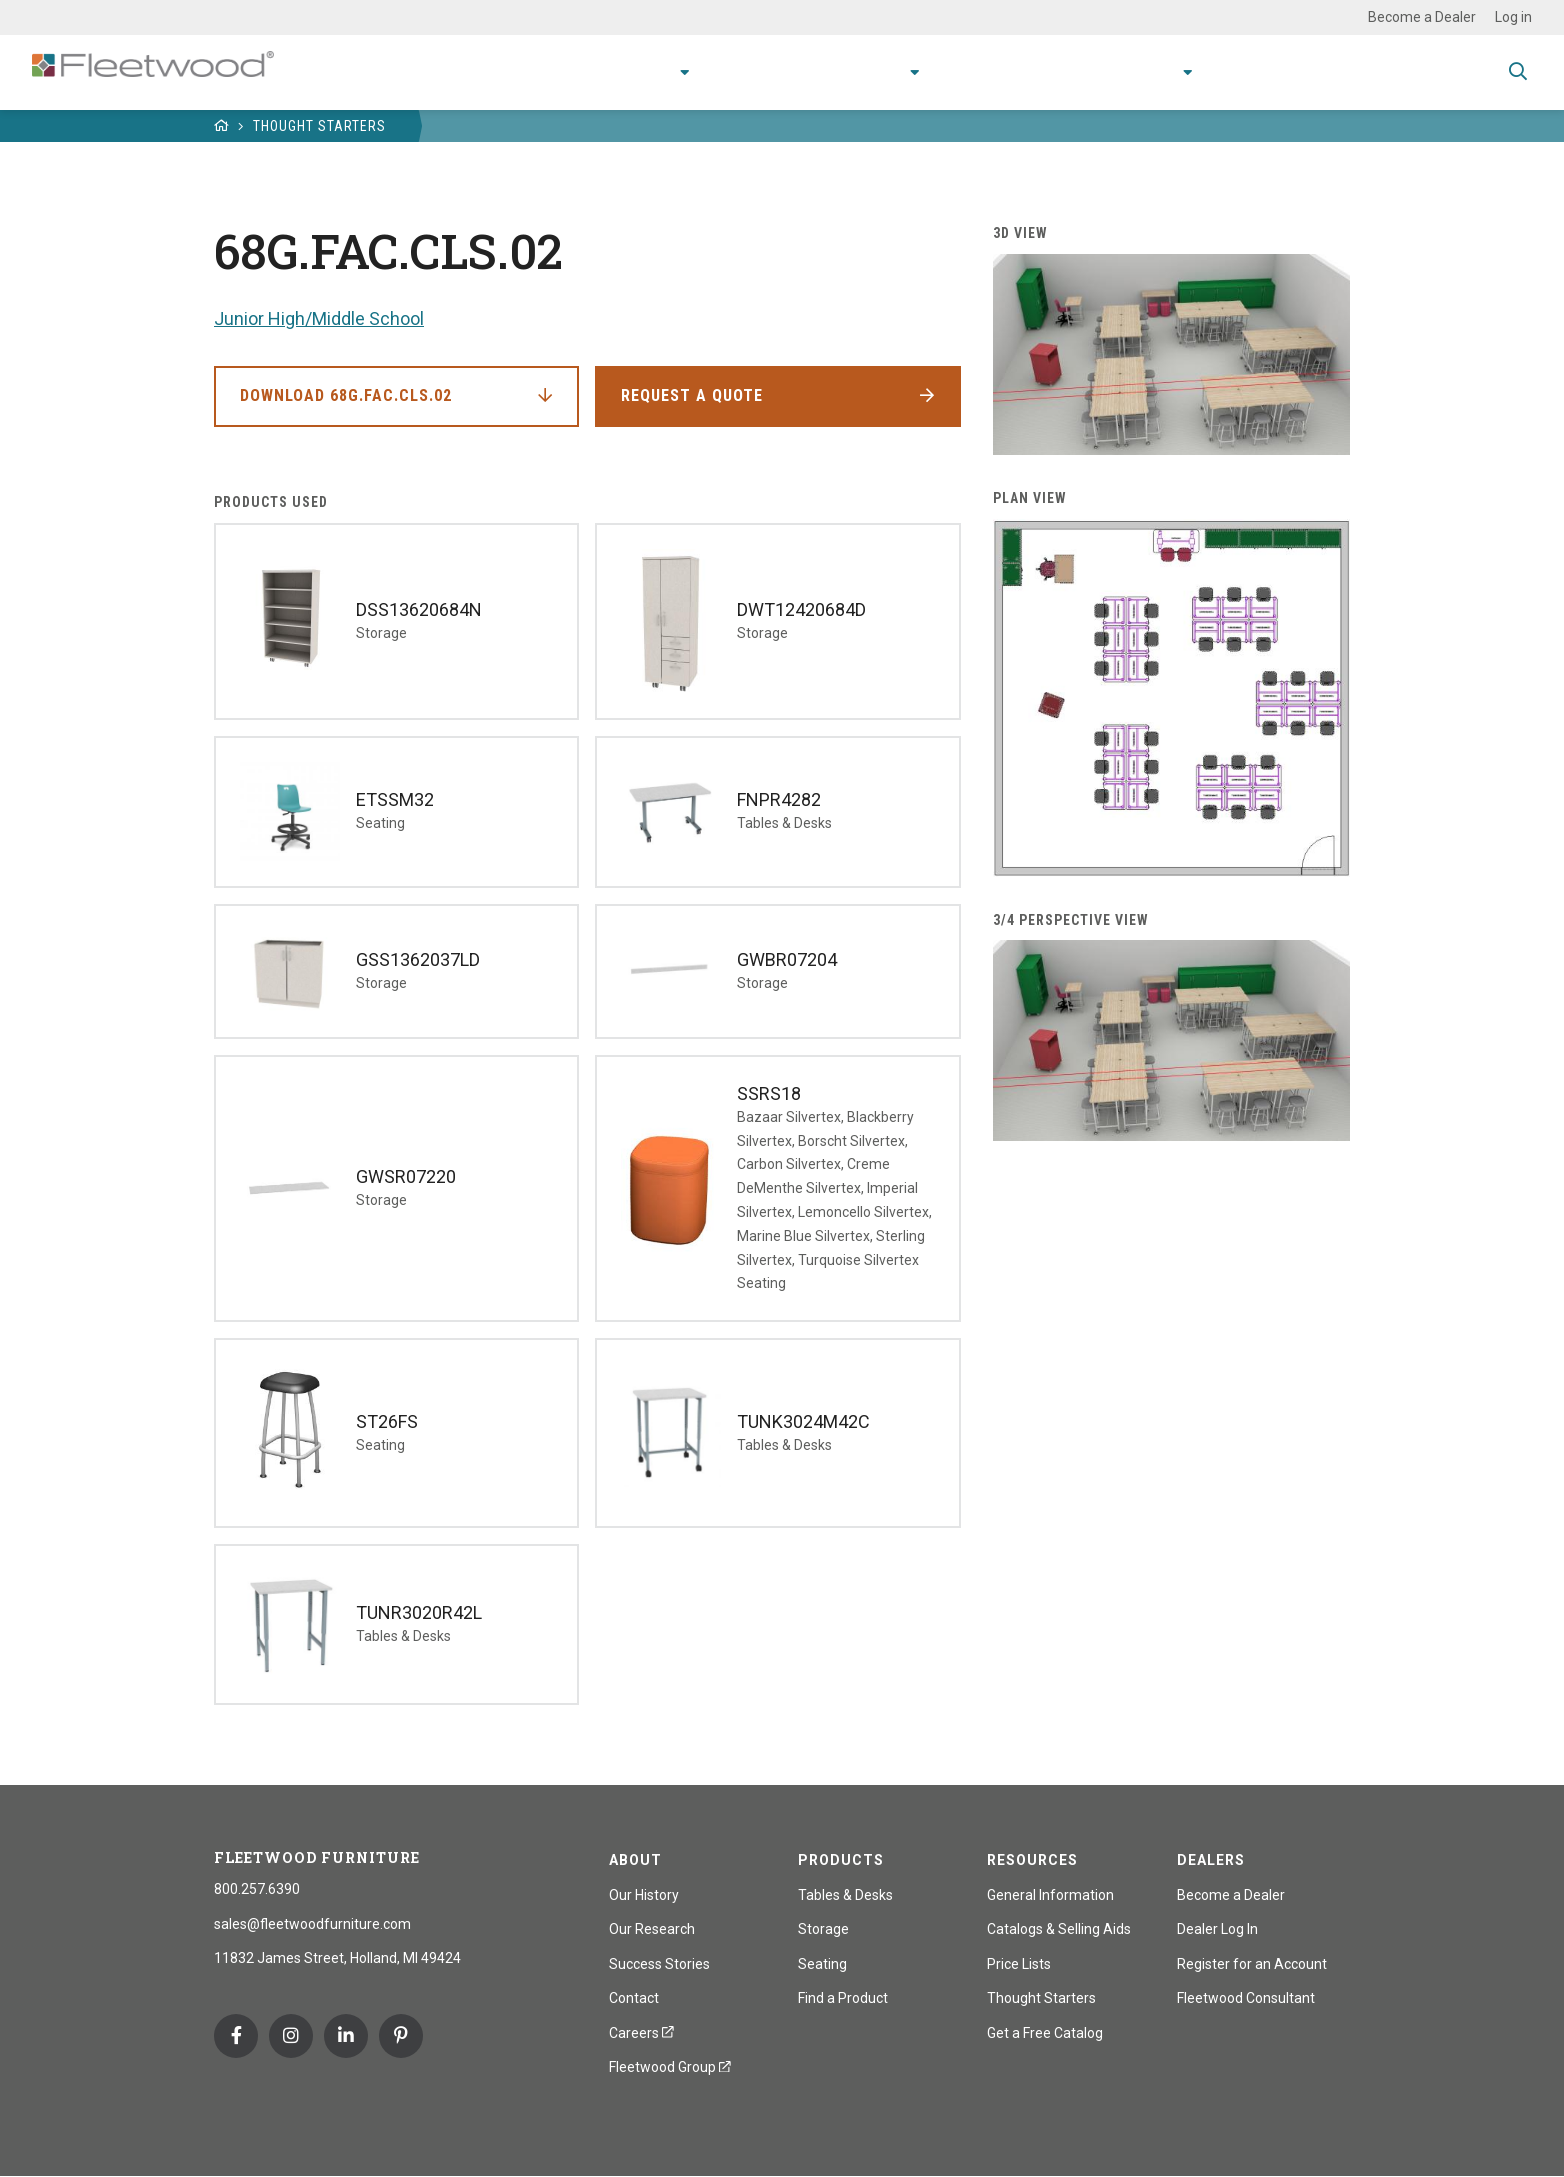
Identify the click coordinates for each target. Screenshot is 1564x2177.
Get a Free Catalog (1045, 2033)
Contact (1236, 71)
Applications (721, 71)
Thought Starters (319, 126)
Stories (1059, 71)
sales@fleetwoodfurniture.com (312, 1924)
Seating (822, 1964)
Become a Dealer (1422, 17)
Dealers (1211, 1860)
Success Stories (659, 1964)
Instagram (291, 2036)
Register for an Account (1252, 1964)
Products (593, 71)
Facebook (236, 2036)
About (1139, 71)
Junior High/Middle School (319, 318)
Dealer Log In (1217, 1929)
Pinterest (401, 2036)
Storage (823, 1929)
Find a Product (843, 1998)
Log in (1513, 17)
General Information (1050, 1895)
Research (836, 71)
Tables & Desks (845, 1895)
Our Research (652, 1929)
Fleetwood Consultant (1246, 1998)
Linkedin (346, 2036)
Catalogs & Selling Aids (1059, 1929)
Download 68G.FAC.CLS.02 (346, 395)
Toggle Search (1518, 73)
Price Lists (1019, 1964)
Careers (641, 2033)
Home (222, 126)
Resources (959, 71)
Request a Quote (692, 395)
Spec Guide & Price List (1388, 71)
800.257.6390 (257, 1889)
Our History (644, 1895)
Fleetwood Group (670, 2067)
